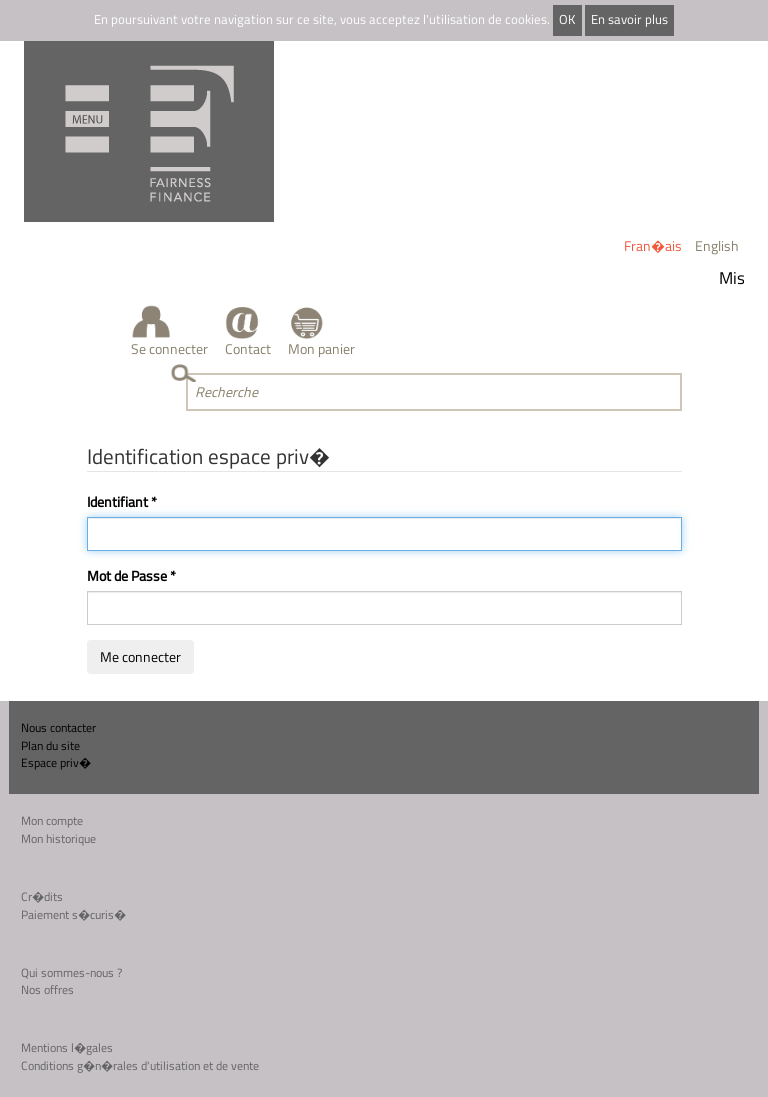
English (717, 245)
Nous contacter (58, 727)
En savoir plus (629, 19)
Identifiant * (122, 502)
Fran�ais (653, 245)
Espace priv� (56, 762)
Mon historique (58, 838)
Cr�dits (42, 896)
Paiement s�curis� (73, 914)
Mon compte (52, 820)
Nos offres (47, 989)
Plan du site (50, 745)
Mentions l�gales (67, 1047)
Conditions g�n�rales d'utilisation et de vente (140, 1065)
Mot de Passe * (131, 576)
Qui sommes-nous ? (71, 972)
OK (567, 19)
